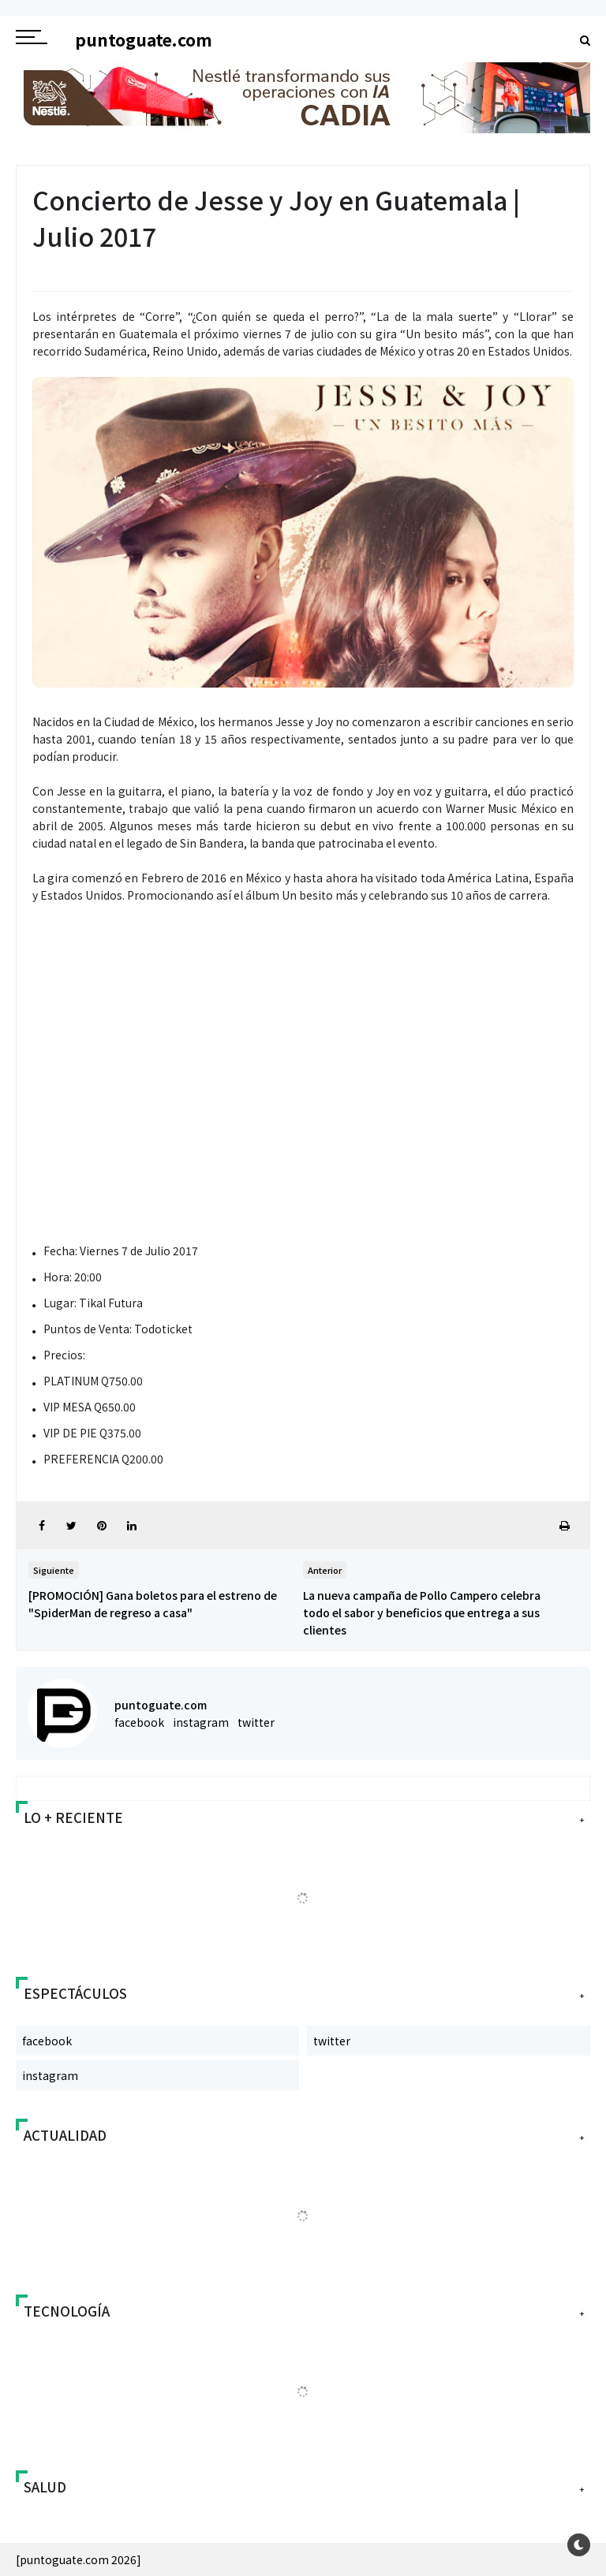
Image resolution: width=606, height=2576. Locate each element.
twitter (256, 1722)
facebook (139, 1722)
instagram (201, 1722)
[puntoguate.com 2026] (78, 2559)
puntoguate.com (160, 1705)
